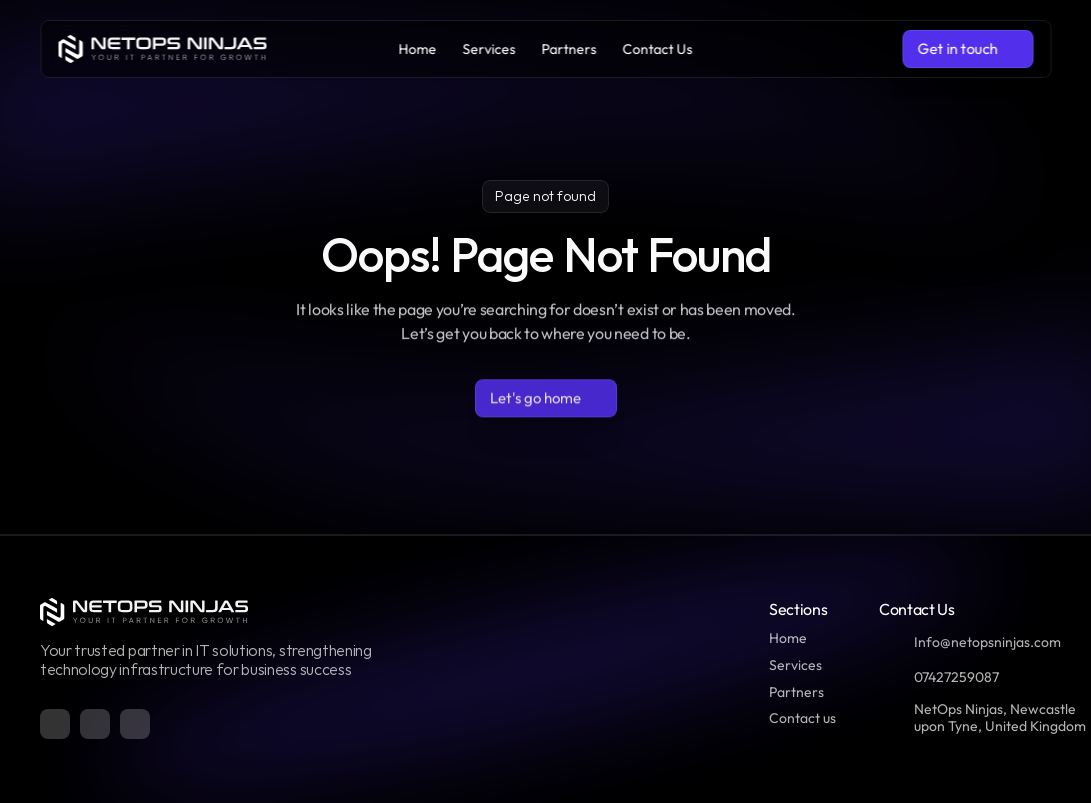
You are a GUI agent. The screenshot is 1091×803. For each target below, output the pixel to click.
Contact (794, 718)
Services (795, 665)
